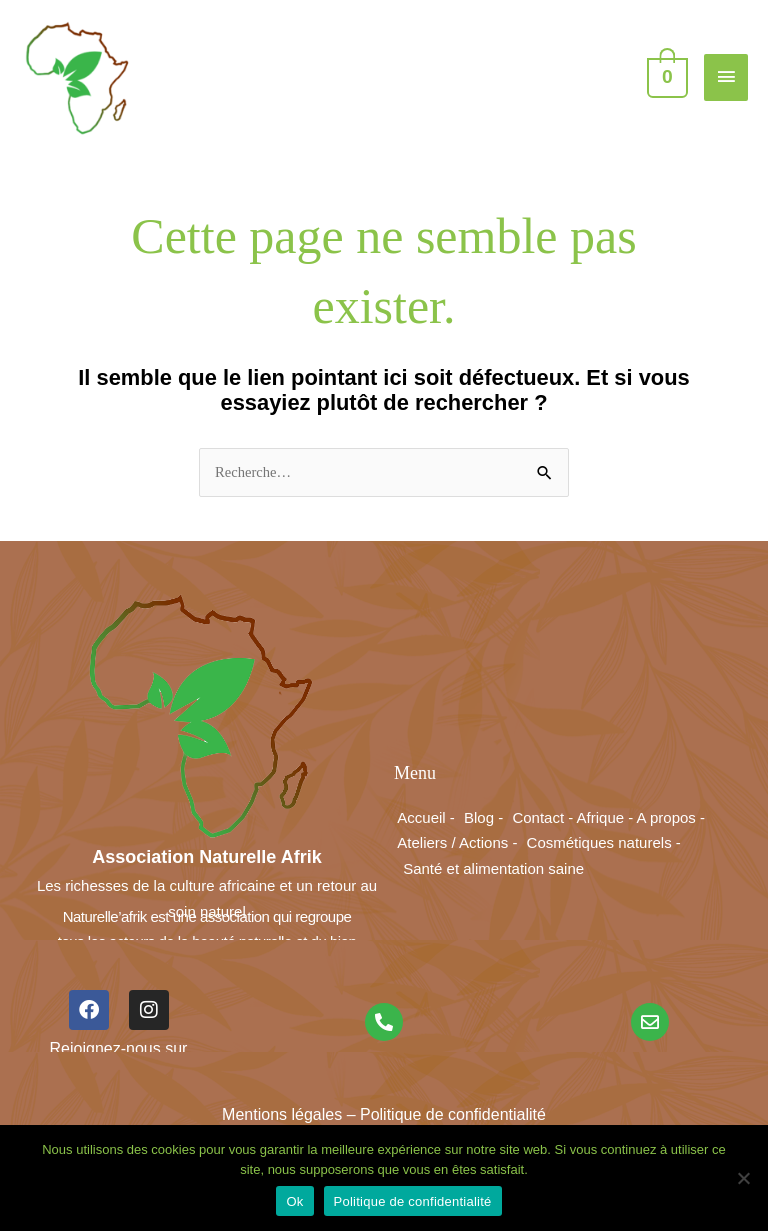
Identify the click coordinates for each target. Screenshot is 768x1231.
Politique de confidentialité (413, 1201)
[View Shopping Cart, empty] (665, 76)
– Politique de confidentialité (444, 1114)
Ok (294, 1201)
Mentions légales (282, 1114)
